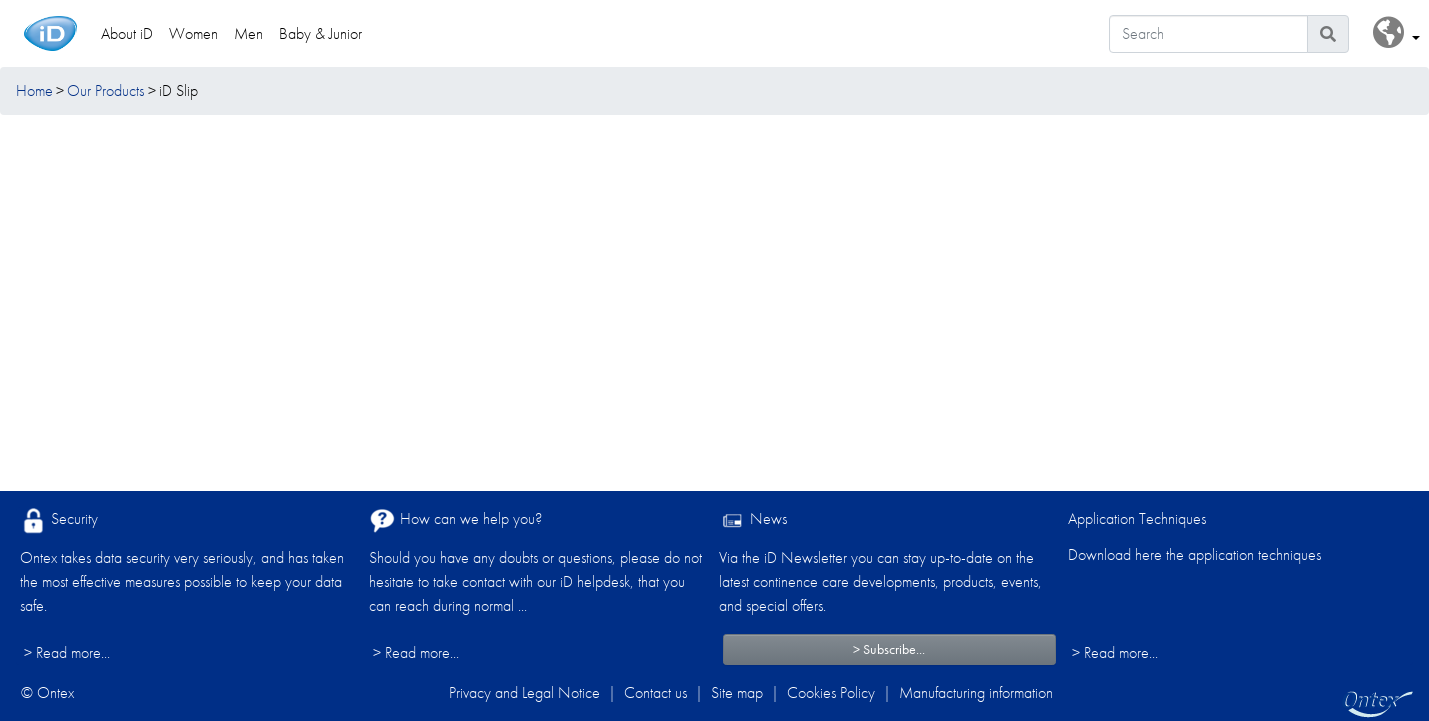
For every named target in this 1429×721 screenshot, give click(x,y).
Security (59, 520)
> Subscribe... (889, 649)
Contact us (655, 692)
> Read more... (67, 652)
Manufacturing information (976, 692)
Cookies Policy (831, 692)
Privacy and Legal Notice (524, 692)
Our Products (105, 90)
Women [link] (193, 33)
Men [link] (248, 33)
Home (34, 90)
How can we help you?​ (455, 520)
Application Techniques (1137, 518)
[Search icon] (1328, 34)
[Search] (1208, 34)
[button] (1396, 33)
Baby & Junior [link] (320, 33)
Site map (737, 692)
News (753, 520)
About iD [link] (127, 33)
